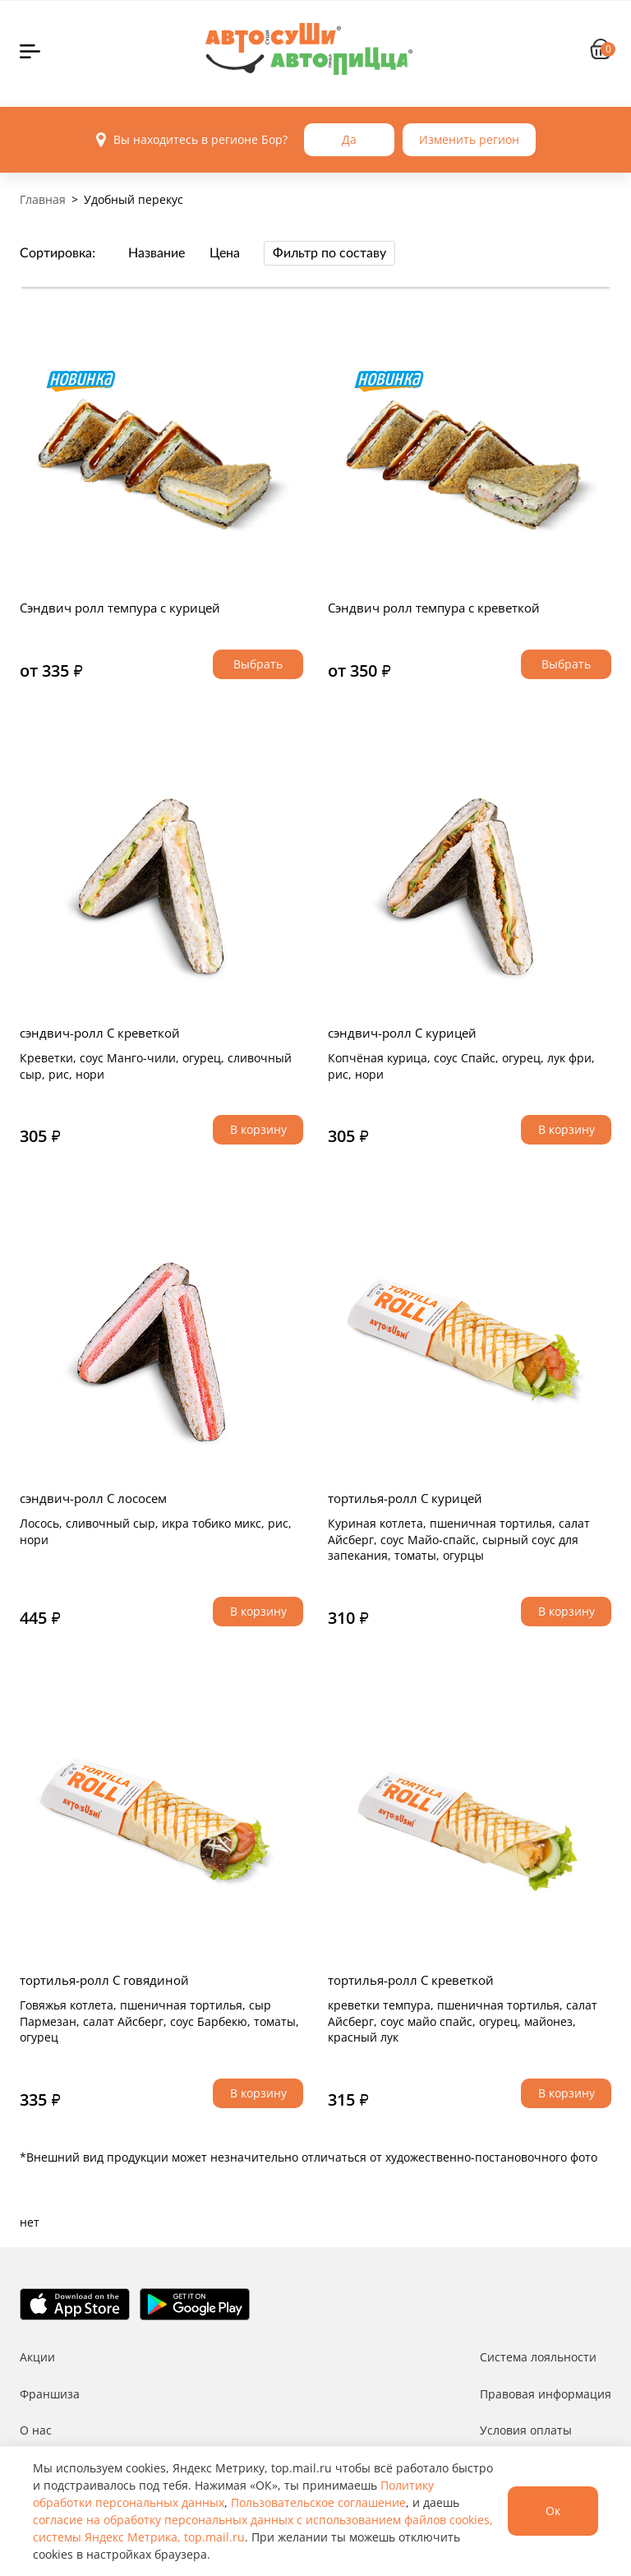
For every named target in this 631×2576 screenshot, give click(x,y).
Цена (225, 253)
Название (156, 253)
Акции (37, 2357)
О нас (36, 2430)
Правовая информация (545, 2394)
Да (349, 139)
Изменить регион (469, 139)
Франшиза (50, 2394)
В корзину (258, 1129)
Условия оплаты (526, 2430)
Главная (43, 199)
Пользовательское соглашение (318, 2502)
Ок (553, 2510)
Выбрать (258, 664)
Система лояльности (538, 2357)
